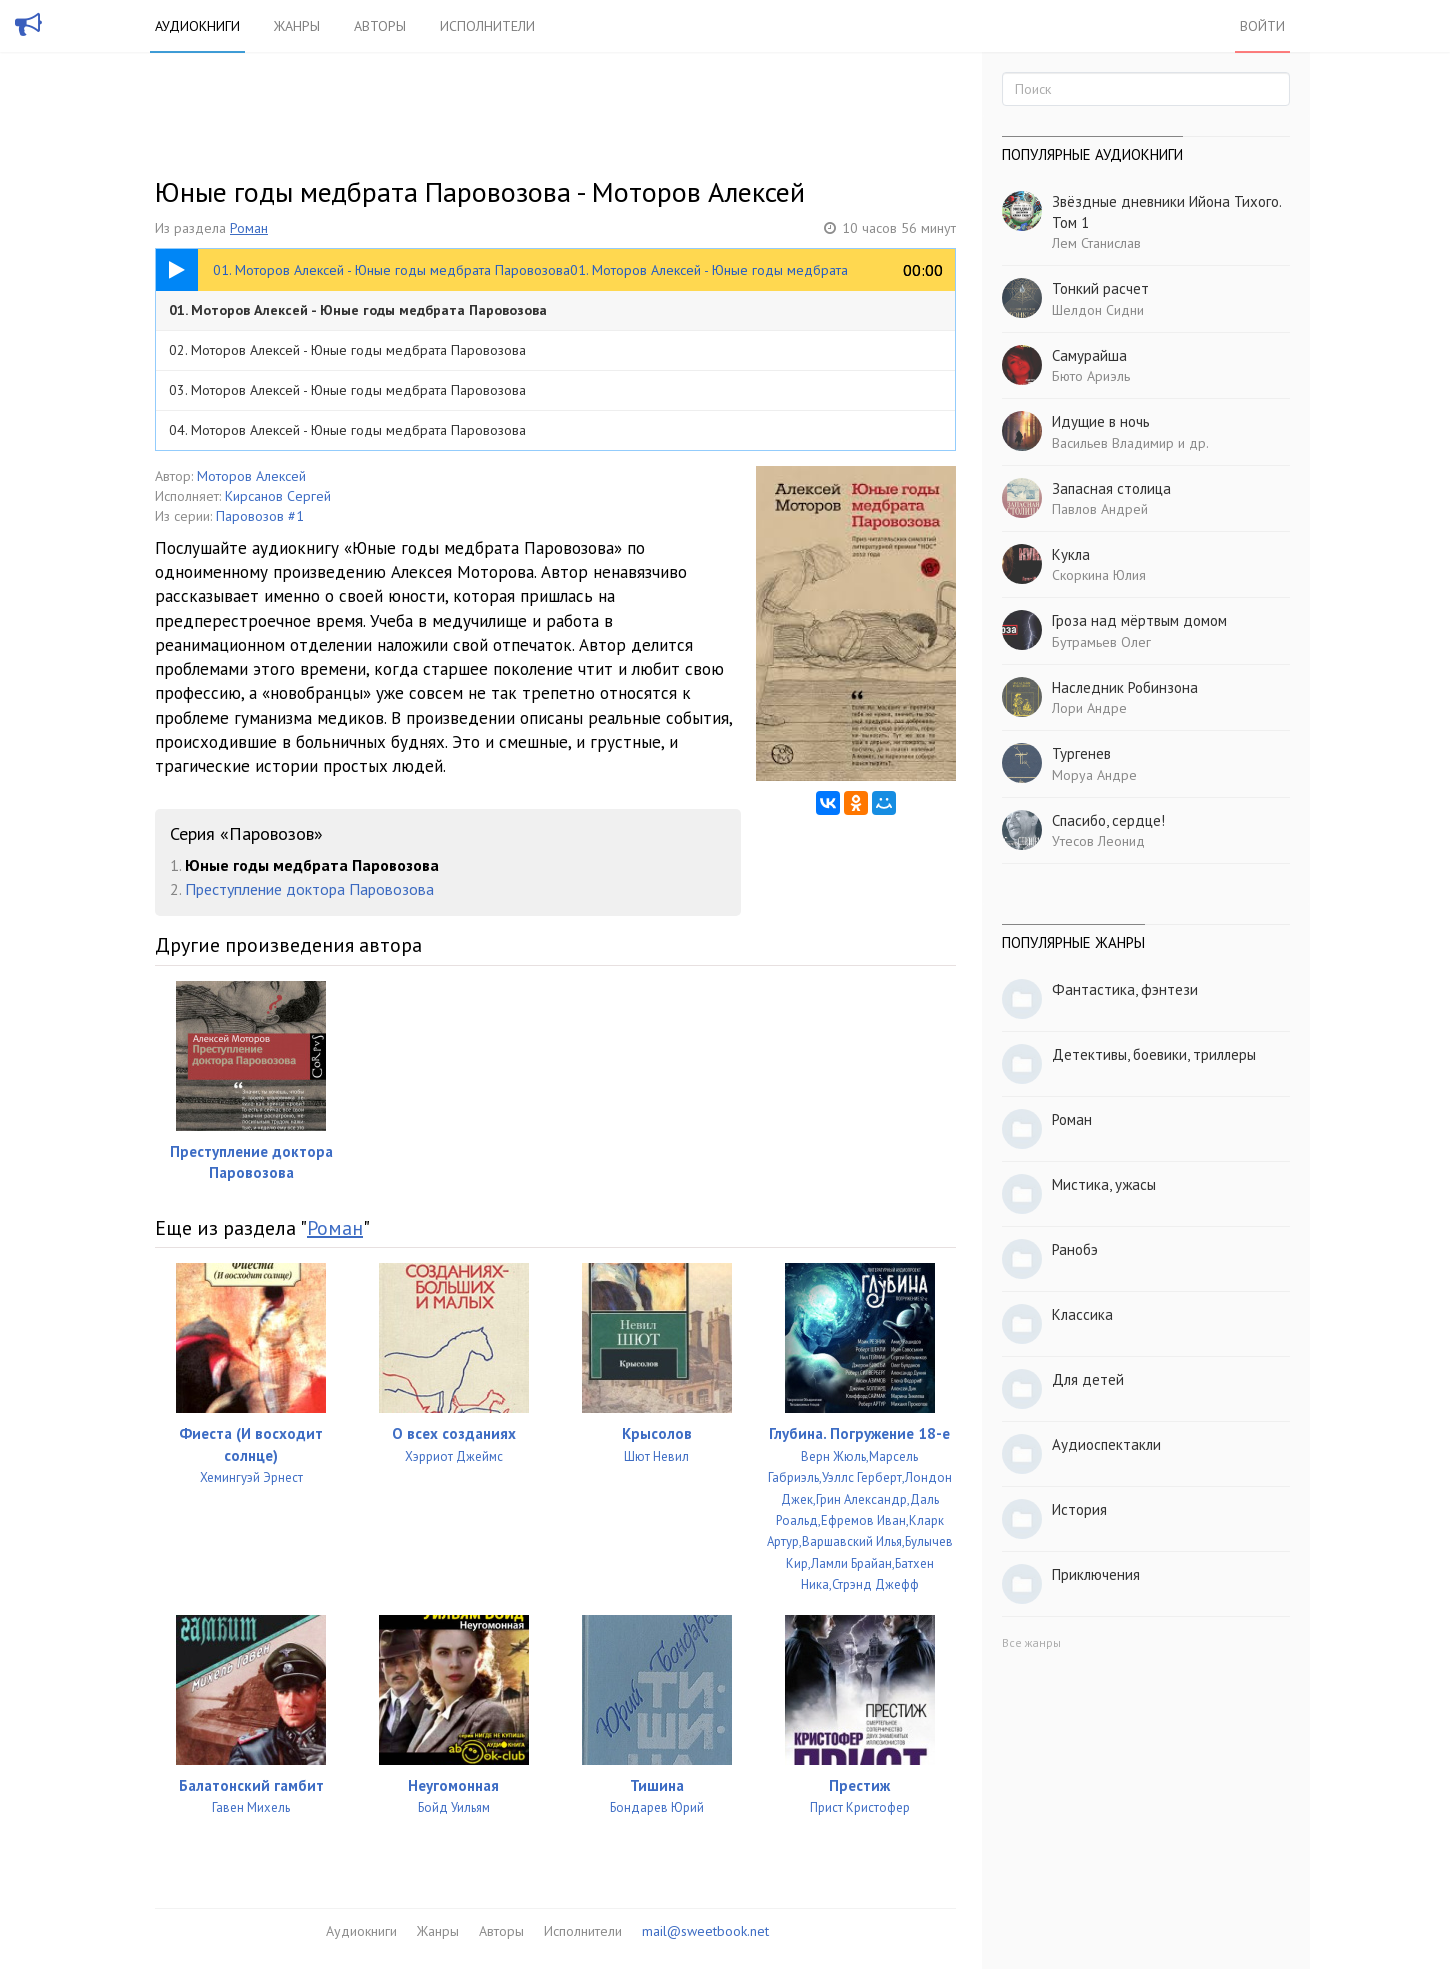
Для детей (1088, 1379)
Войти (1262, 26)
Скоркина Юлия (1099, 575)
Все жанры (1031, 1642)
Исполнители (487, 26)
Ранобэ (1075, 1249)
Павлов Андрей (1100, 509)
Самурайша (1089, 355)
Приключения (1096, 1574)
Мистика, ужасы (1104, 1184)
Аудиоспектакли (1106, 1444)
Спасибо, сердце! (1108, 820)
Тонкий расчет (1100, 288)
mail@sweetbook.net (705, 1931)
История (1079, 1509)
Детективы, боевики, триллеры (1154, 1054)
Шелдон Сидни (1098, 310)
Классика (1082, 1314)
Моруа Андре (1094, 775)
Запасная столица (1111, 488)
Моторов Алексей (251, 476)
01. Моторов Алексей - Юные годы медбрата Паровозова (358, 310)
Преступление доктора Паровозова (309, 889)
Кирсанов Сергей (278, 496)
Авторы (380, 26)
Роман (249, 228)
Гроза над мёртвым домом (1139, 620)
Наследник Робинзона (1125, 687)
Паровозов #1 (260, 516)
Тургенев (1081, 753)
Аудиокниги (197, 26)
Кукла (1071, 554)
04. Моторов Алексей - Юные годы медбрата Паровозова (347, 430)
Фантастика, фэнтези (1125, 989)
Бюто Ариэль (1091, 376)
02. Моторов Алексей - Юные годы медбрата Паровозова (347, 350)
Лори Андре (1089, 708)
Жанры (297, 26)
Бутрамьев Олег (1101, 642)
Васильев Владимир (1113, 443)
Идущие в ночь (1101, 421)
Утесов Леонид (1098, 841)
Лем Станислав (1096, 243)
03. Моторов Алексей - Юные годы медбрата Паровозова (347, 390)
